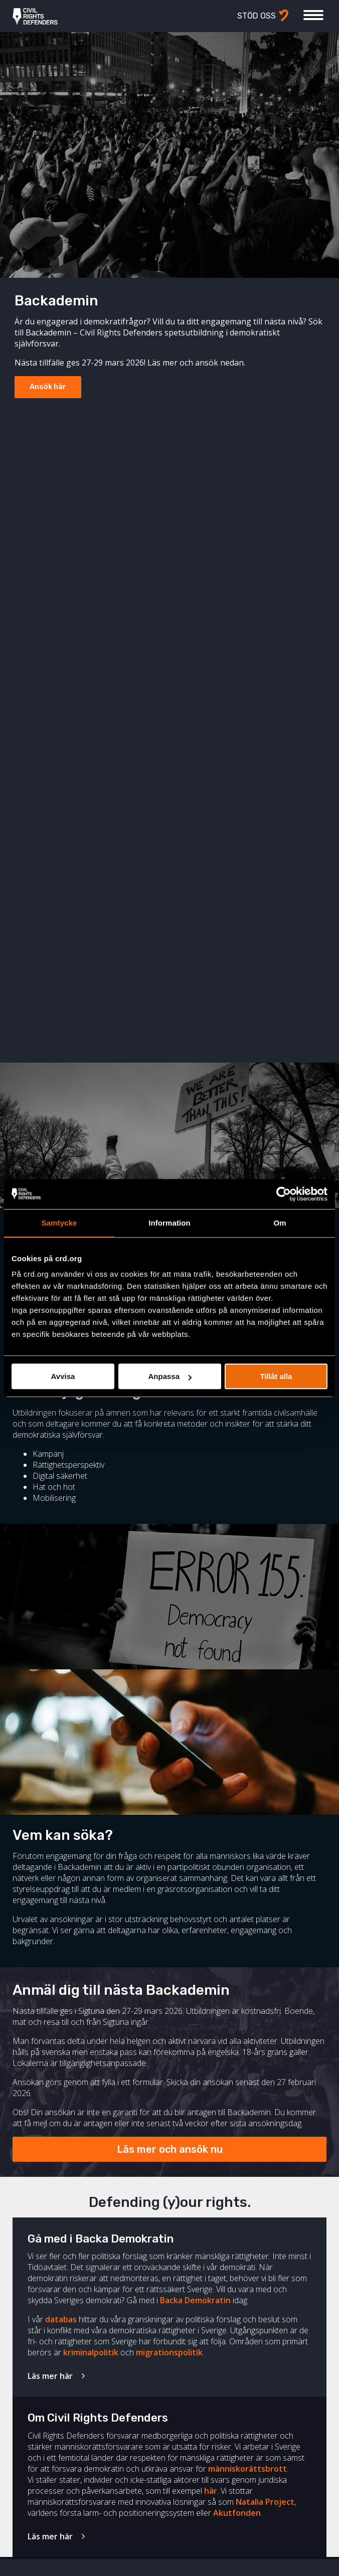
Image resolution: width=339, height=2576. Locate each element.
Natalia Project (265, 2501)
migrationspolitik (169, 2352)
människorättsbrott (247, 2468)
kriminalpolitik (90, 2352)
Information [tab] (169, 1223)
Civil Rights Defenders (35, 16)
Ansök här (48, 386)
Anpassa (170, 1376)
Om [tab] (279, 1223)
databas (61, 2319)
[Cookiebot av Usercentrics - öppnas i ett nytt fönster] (283, 1193)
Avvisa (63, 1376)
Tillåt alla (276, 1376)
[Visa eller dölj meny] (313, 15)
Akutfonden (237, 2512)
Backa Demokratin (195, 2300)
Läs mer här (50, 2375)
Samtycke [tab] (59, 1223)
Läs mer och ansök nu (170, 2149)
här (210, 2490)
